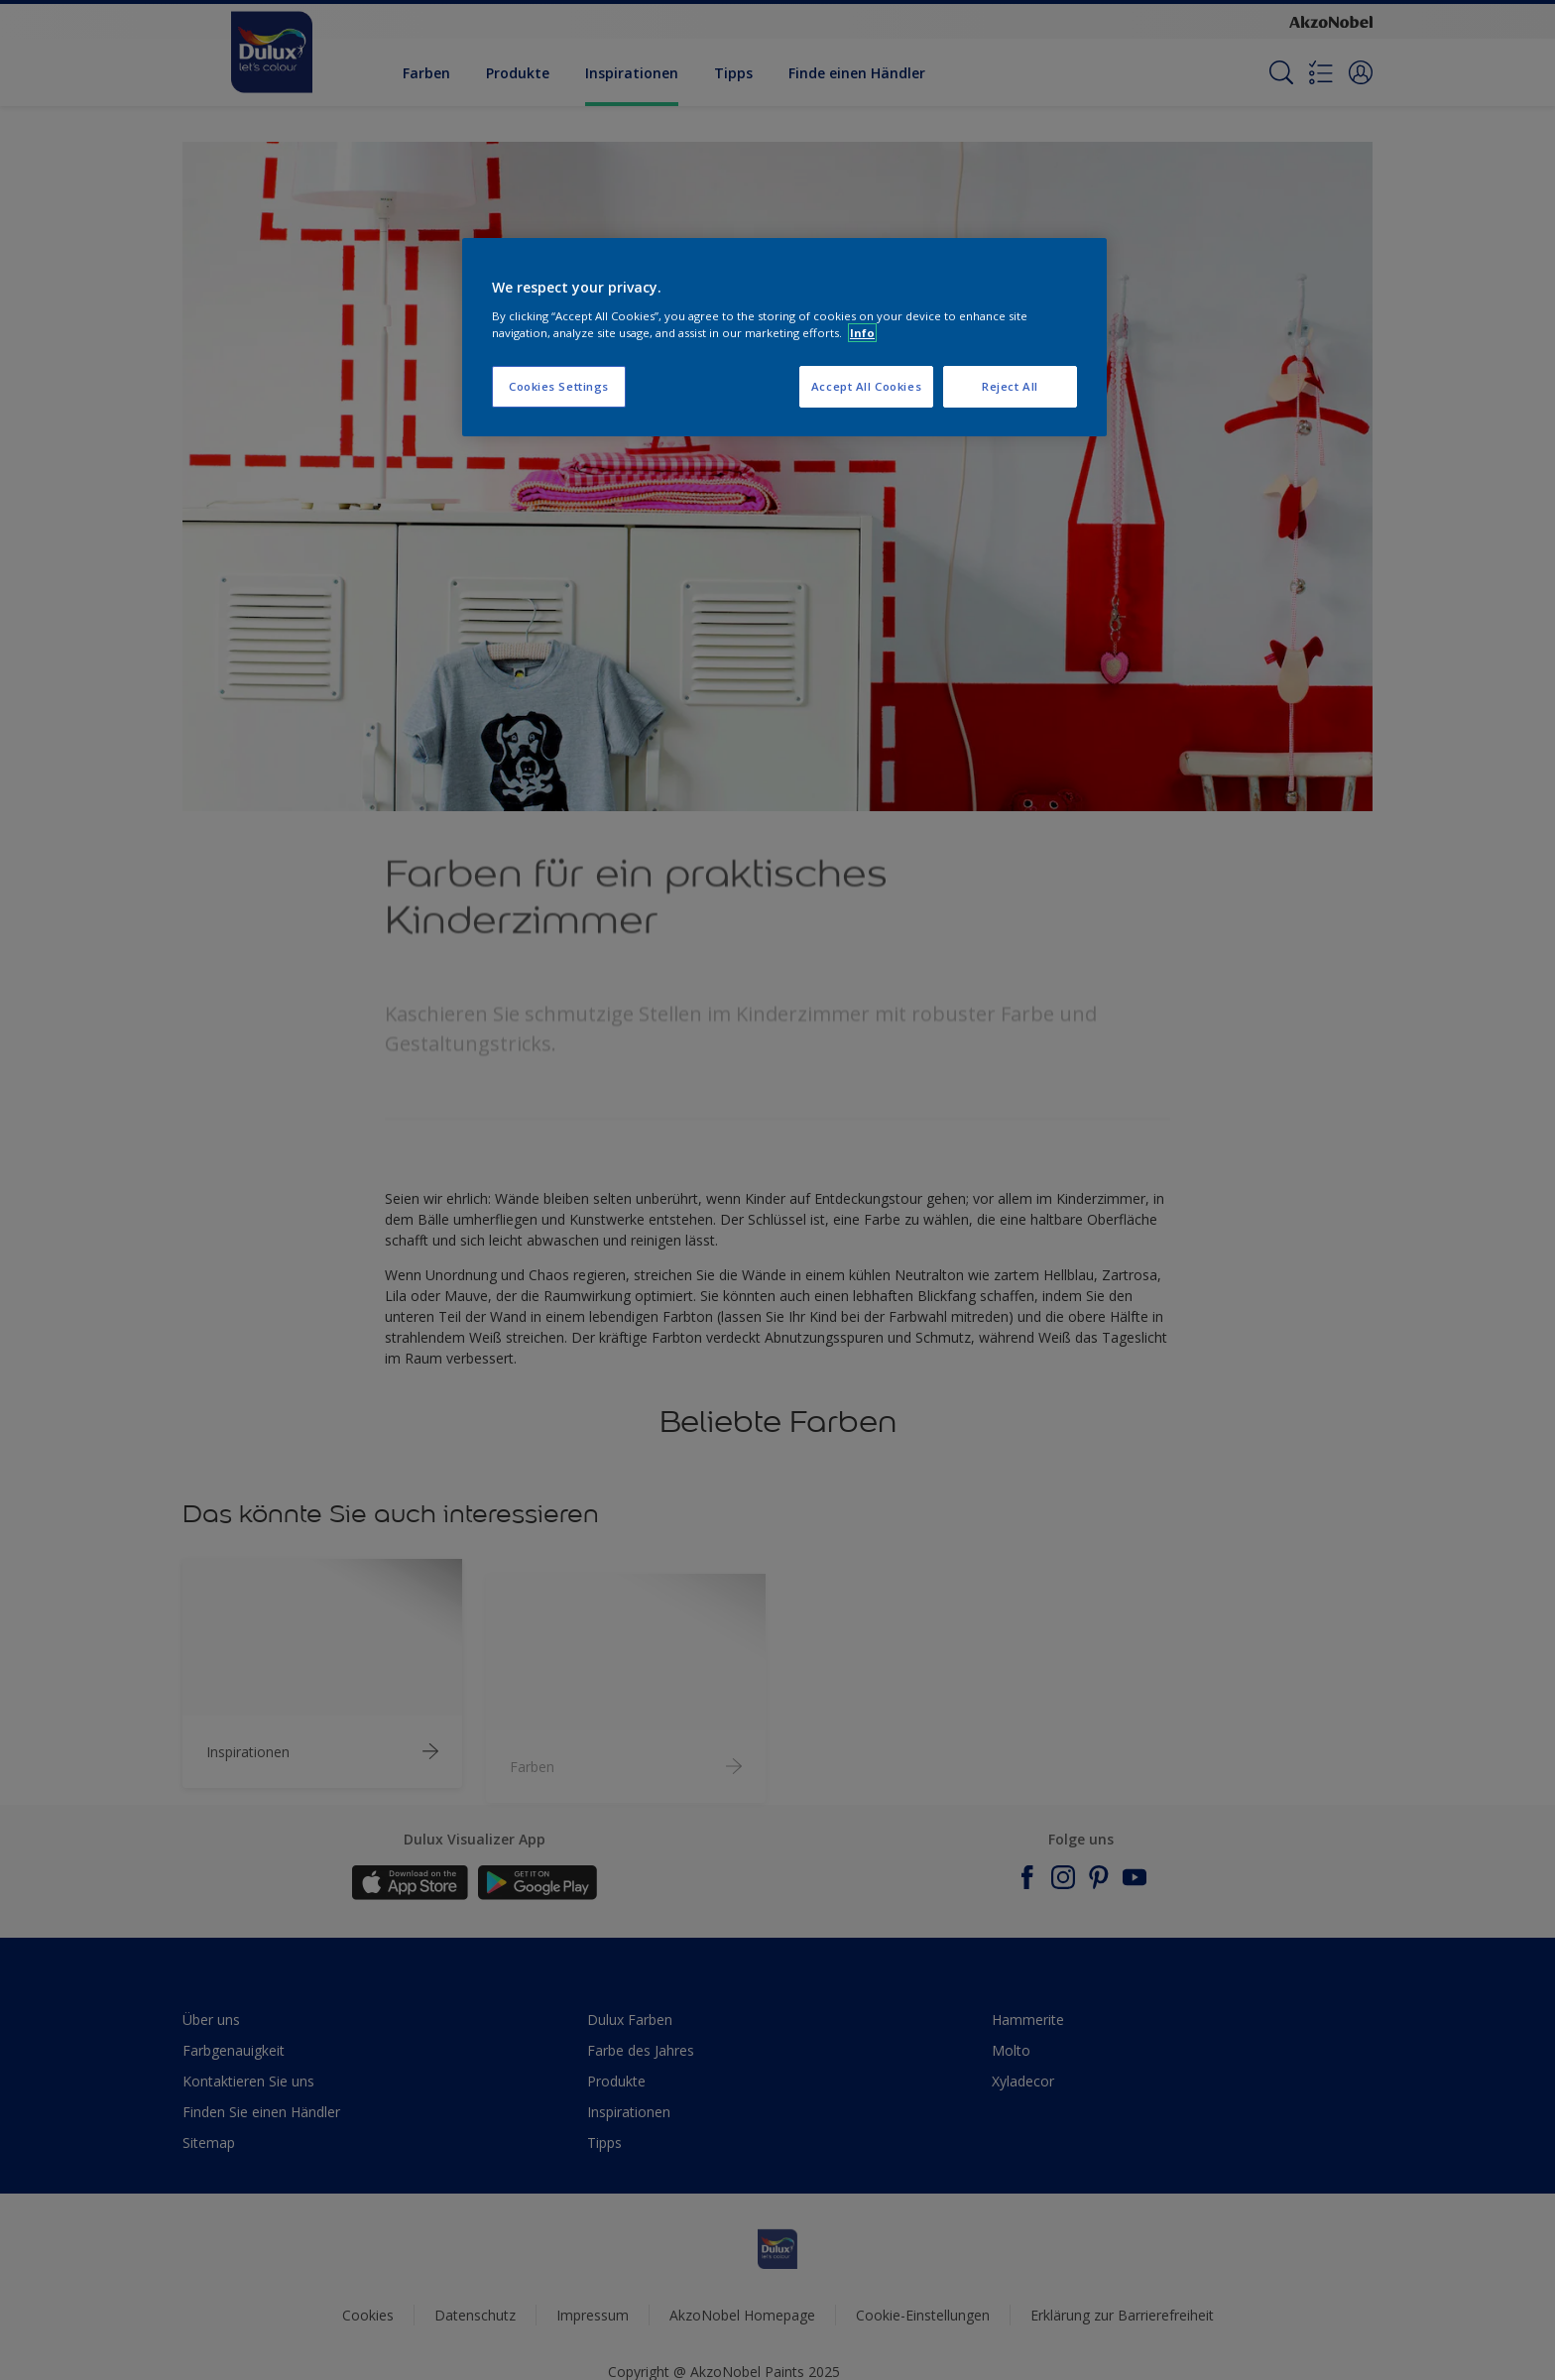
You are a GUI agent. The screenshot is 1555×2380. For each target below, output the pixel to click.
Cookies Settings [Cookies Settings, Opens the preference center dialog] (559, 386)
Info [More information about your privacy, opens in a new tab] (862, 332)
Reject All (1010, 386)
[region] (784, 337)
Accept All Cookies (866, 386)
